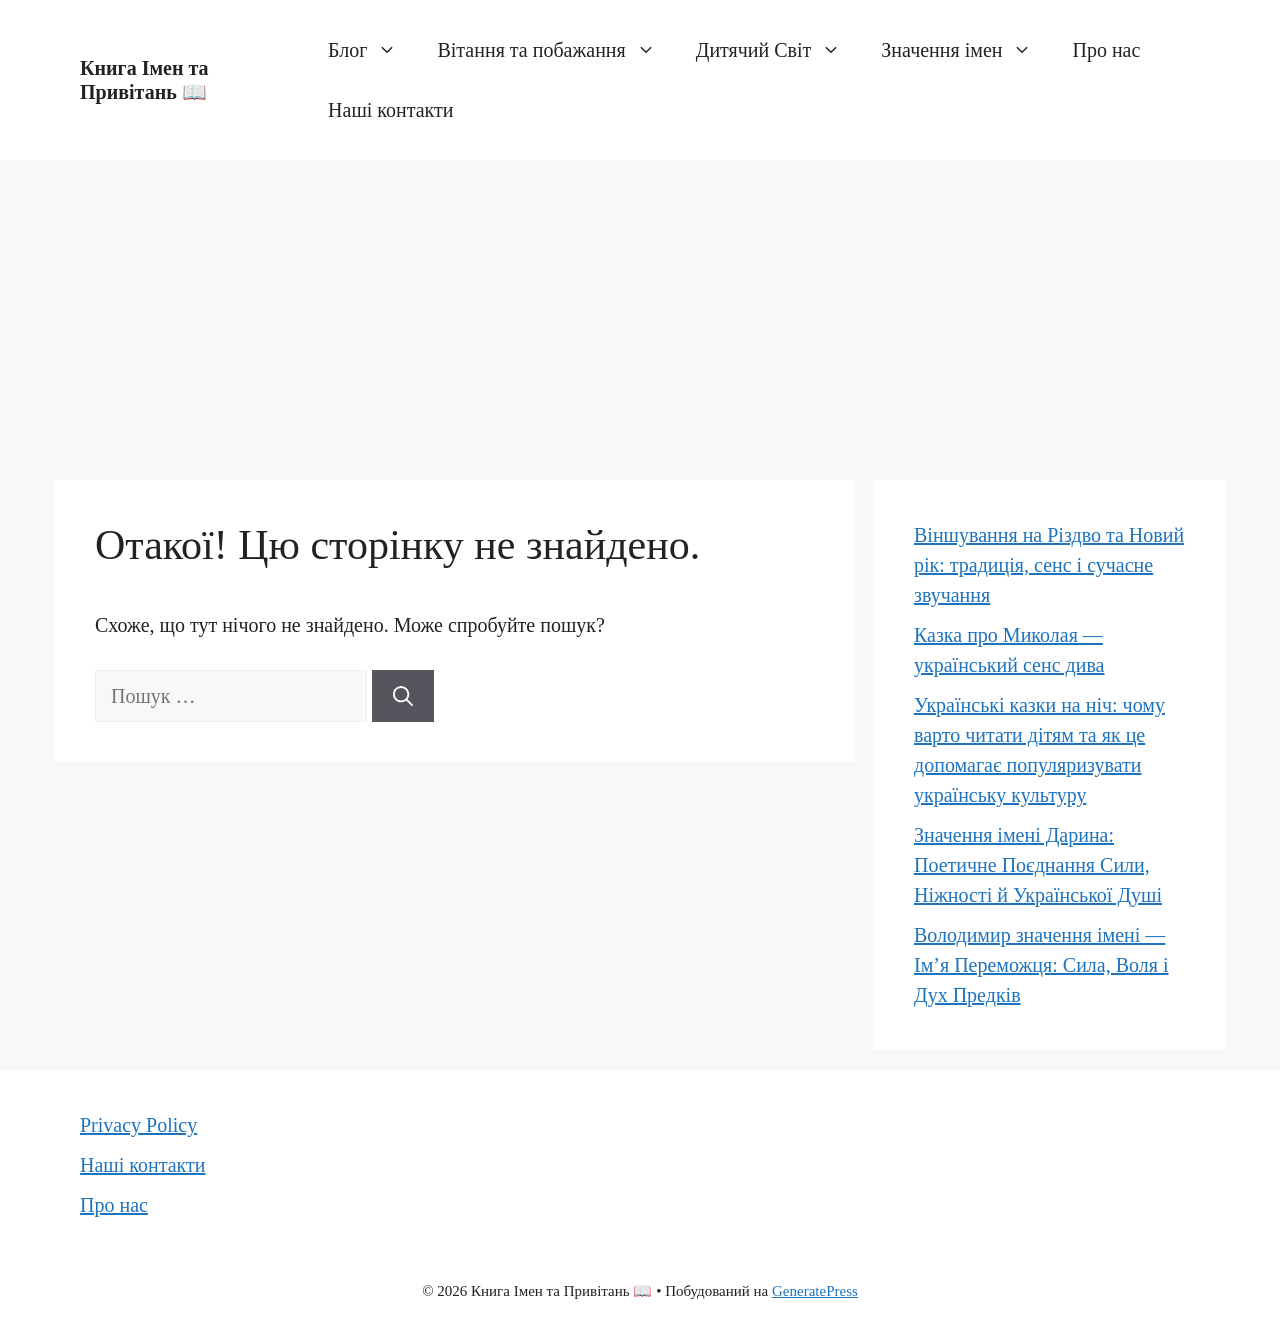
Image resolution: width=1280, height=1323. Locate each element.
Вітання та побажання (556, 50)
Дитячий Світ (779, 50)
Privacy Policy (138, 1125)
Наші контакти (390, 110)
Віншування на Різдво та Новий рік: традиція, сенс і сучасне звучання (1049, 565)
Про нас (1106, 50)
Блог (372, 50)
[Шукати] (403, 696)
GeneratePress (815, 1291)
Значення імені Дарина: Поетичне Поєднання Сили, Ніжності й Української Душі (1038, 865)
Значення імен (966, 50)
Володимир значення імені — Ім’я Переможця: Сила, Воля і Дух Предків (1041, 965)
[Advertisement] (640, 310)
